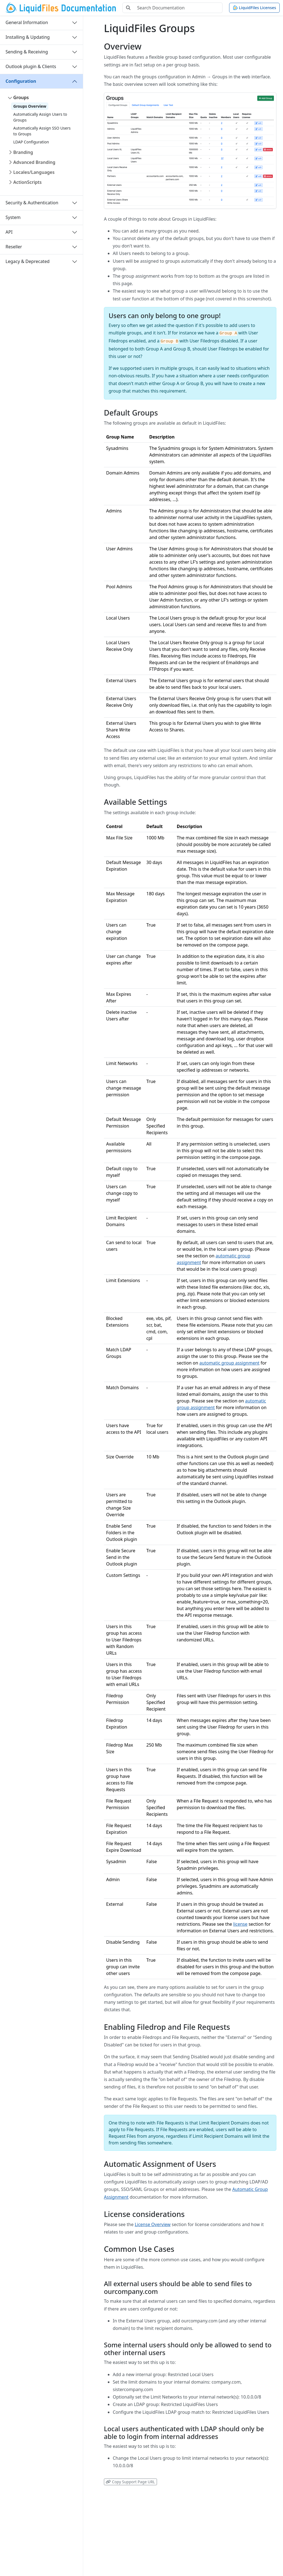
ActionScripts (27, 182)
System (13, 217)
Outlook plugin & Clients (31, 66)
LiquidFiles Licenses (254, 7)
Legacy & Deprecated (27, 261)
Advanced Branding (34, 162)
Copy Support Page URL (130, 2481)
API (9, 232)
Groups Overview (29, 106)
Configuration (21, 81)
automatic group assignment (229, 1363)
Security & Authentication (32, 203)
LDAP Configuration (31, 142)
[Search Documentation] (178, 7)
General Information (27, 22)
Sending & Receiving (27, 52)
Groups (21, 97)
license (240, 1924)
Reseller (14, 247)
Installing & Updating (28, 37)
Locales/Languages (33, 172)
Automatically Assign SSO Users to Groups (41, 130)
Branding (23, 152)
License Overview (153, 2224)
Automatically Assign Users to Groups (40, 117)
